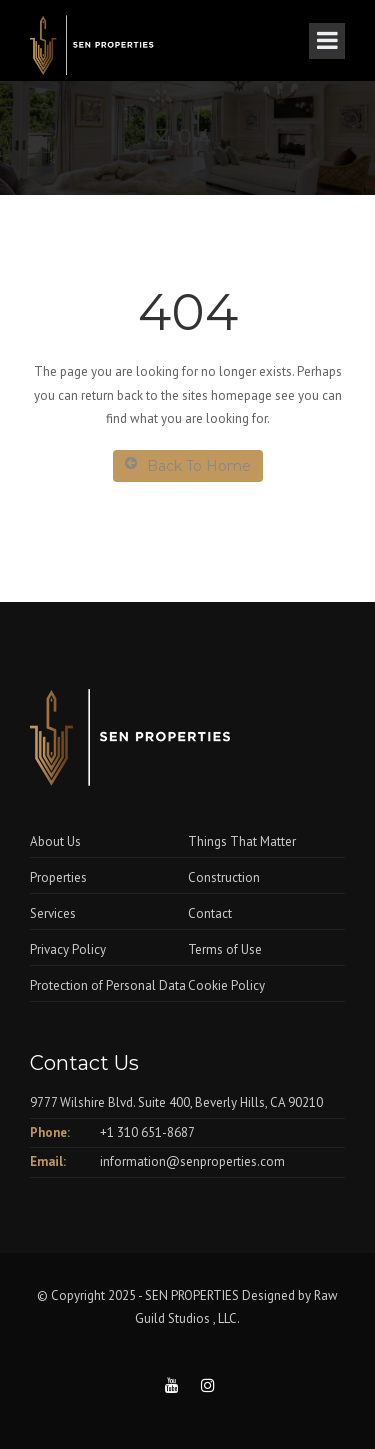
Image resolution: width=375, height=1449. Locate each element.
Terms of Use (225, 949)
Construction (224, 877)
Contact (210, 913)
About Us (55, 841)
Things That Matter (242, 841)
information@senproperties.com (192, 1161)
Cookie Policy (226, 985)
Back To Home (188, 465)
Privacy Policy (68, 949)
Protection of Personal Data (108, 985)
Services (53, 913)
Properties (58, 877)
